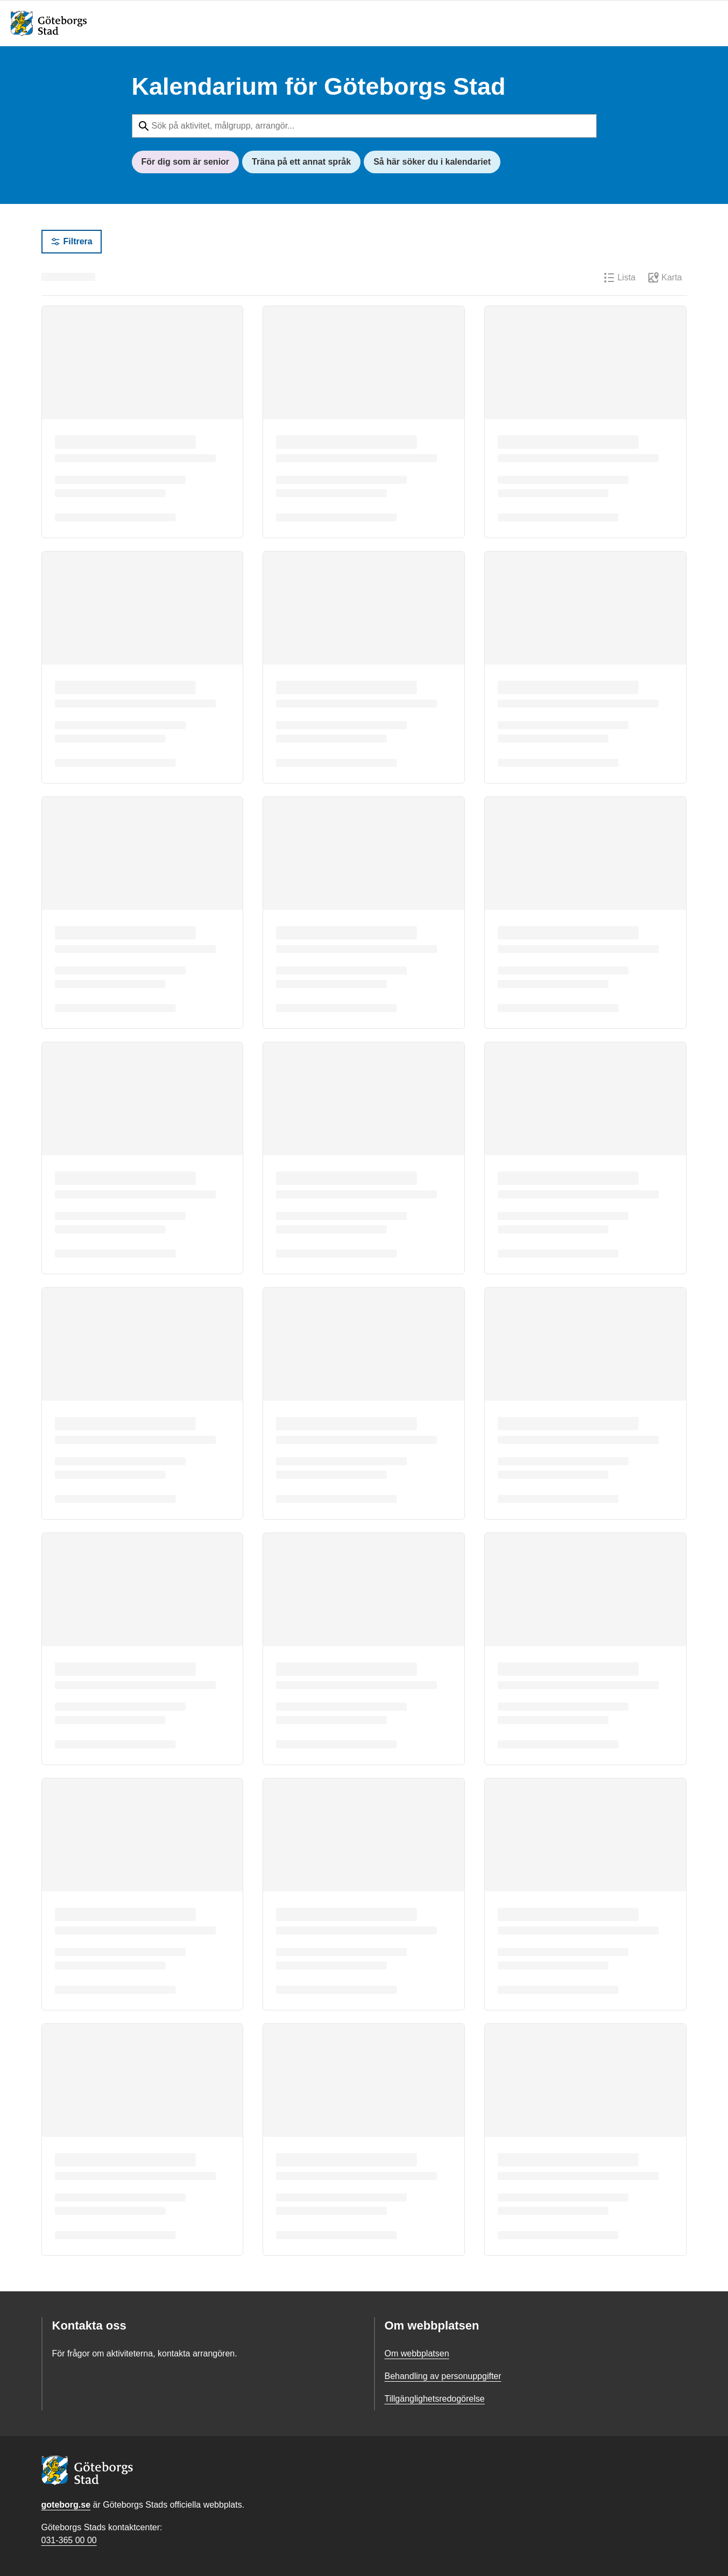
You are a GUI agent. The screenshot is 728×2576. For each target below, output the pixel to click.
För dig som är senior (186, 161)
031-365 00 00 (69, 2540)
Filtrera (72, 241)
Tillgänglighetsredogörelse (435, 2398)
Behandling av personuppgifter (443, 2376)
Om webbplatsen (417, 2353)
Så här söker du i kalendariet (432, 161)
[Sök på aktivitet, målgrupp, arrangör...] (364, 126)
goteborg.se (66, 2504)
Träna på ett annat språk (301, 161)
